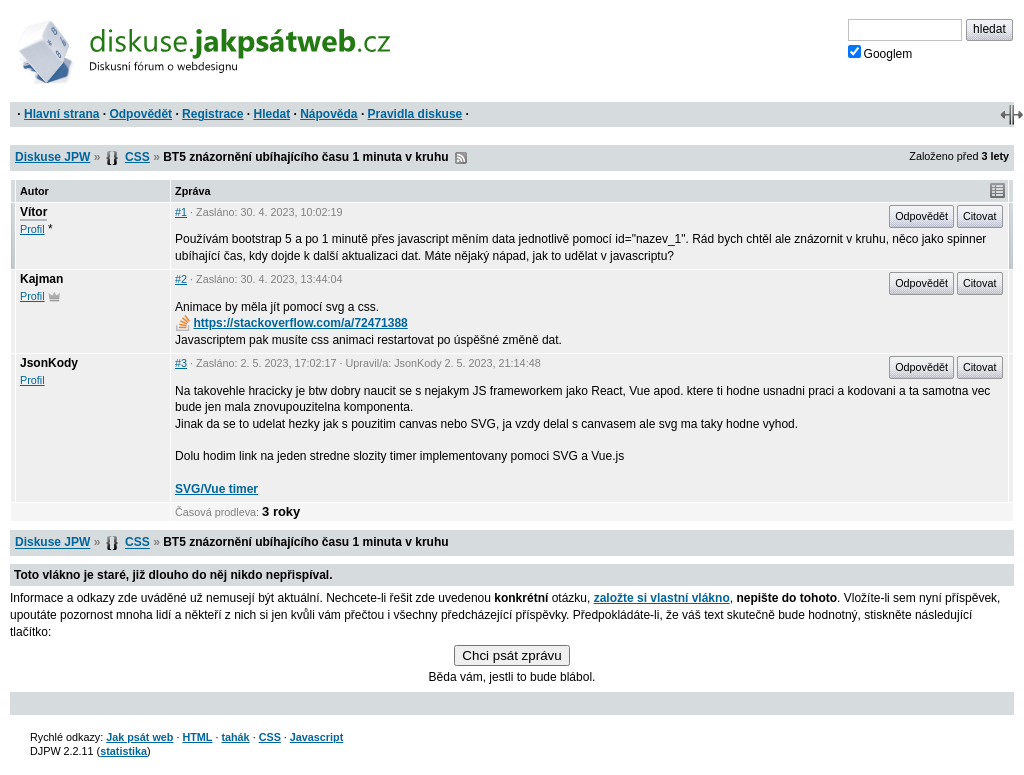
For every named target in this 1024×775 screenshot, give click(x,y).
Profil (32, 229)
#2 (181, 279)
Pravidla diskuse (415, 114)
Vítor (33, 212)
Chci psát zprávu (511, 655)
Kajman (41, 279)
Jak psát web (139, 737)
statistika (123, 751)
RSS (461, 158)
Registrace (212, 114)
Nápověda (328, 114)
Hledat (271, 114)
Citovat (980, 216)
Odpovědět (140, 114)
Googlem (880, 53)
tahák (235, 737)
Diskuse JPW (52, 157)
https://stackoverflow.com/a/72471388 (291, 323)
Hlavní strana (61, 114)
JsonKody (49, 363)
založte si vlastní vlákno (662, 598)
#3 (181, 363)
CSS (137, 157)
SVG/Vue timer (216, 489)
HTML (197, 737)
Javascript (316, 737)
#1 (181, 212)
